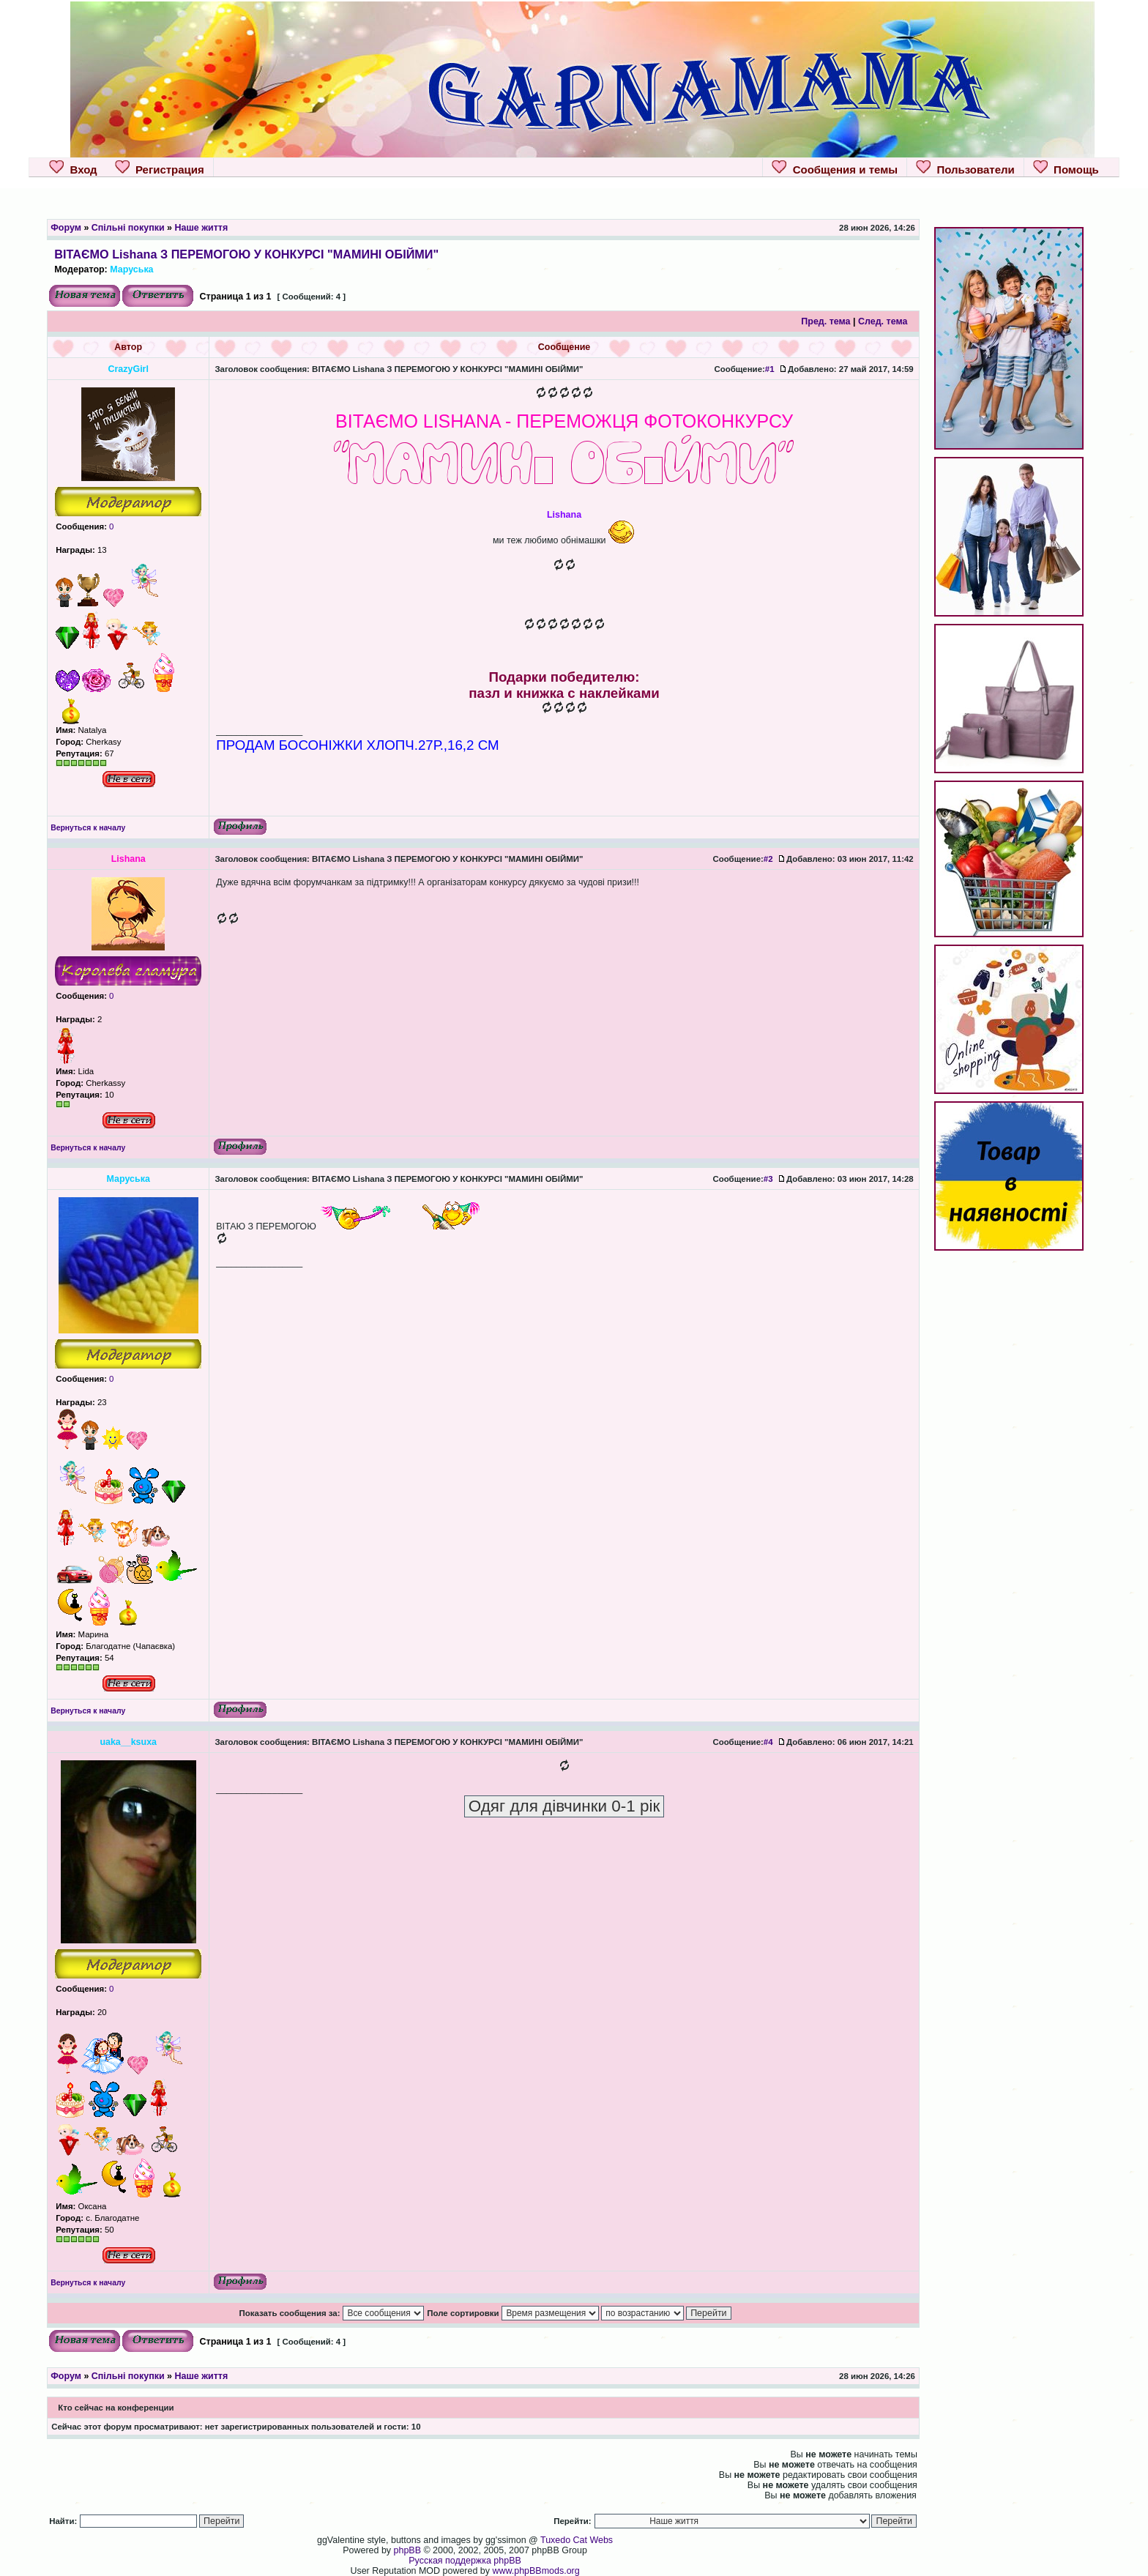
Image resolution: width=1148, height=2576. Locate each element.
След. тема (882, 321)
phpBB (407, 2550)
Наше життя (201, 228)
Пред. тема (825, 321)
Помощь (1066, 168)
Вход (73, 168)
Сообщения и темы (835, 168)
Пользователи (965, 168)
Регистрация (159, 168)
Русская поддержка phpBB (465, 2560)
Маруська (131, 269)
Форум (66, 228)
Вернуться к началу (88, 828)
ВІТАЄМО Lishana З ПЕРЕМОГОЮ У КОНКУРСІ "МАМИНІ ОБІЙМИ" (246, 254)
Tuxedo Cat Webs (576, 2540)
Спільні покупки (128, 228)
